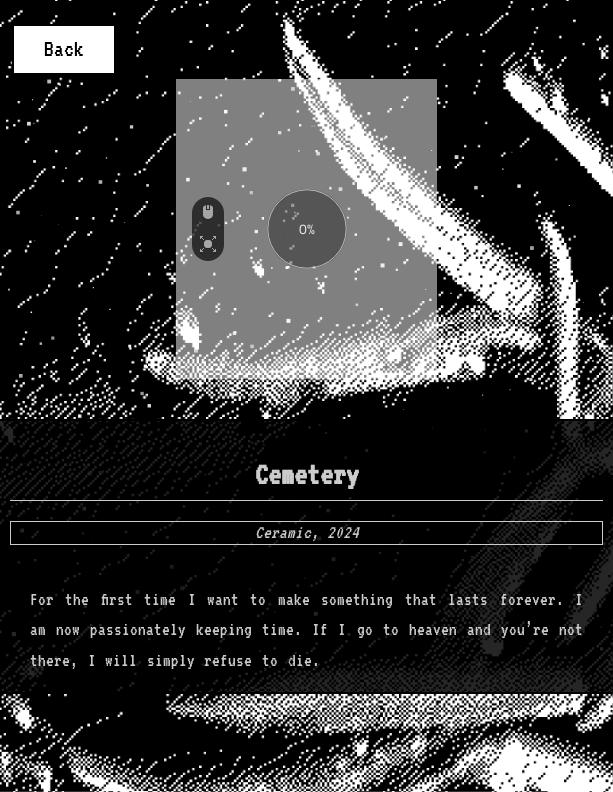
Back (64, 49)
